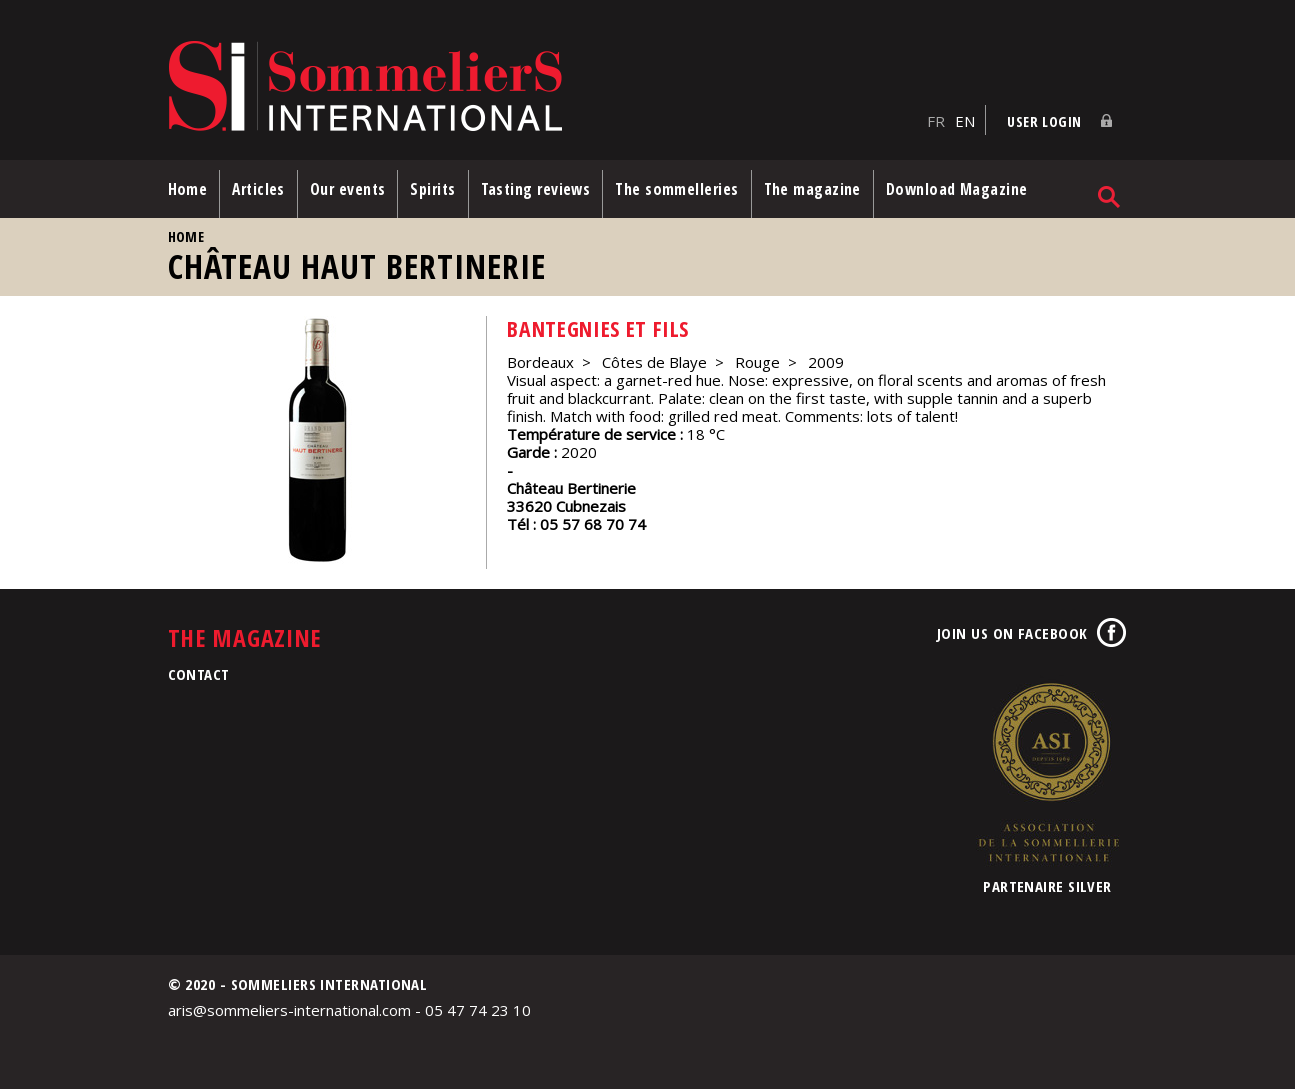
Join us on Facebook (1012, 633)
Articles (258, 189)
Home (188, 189)
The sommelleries (676, 189)
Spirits (432, 189)
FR (936, 121)
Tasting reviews (536, 189)
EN (965, 121)
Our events (348, 189)
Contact (199, 674)
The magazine (812, 189)
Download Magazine (957, 189)
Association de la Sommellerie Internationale (1048, 772)
